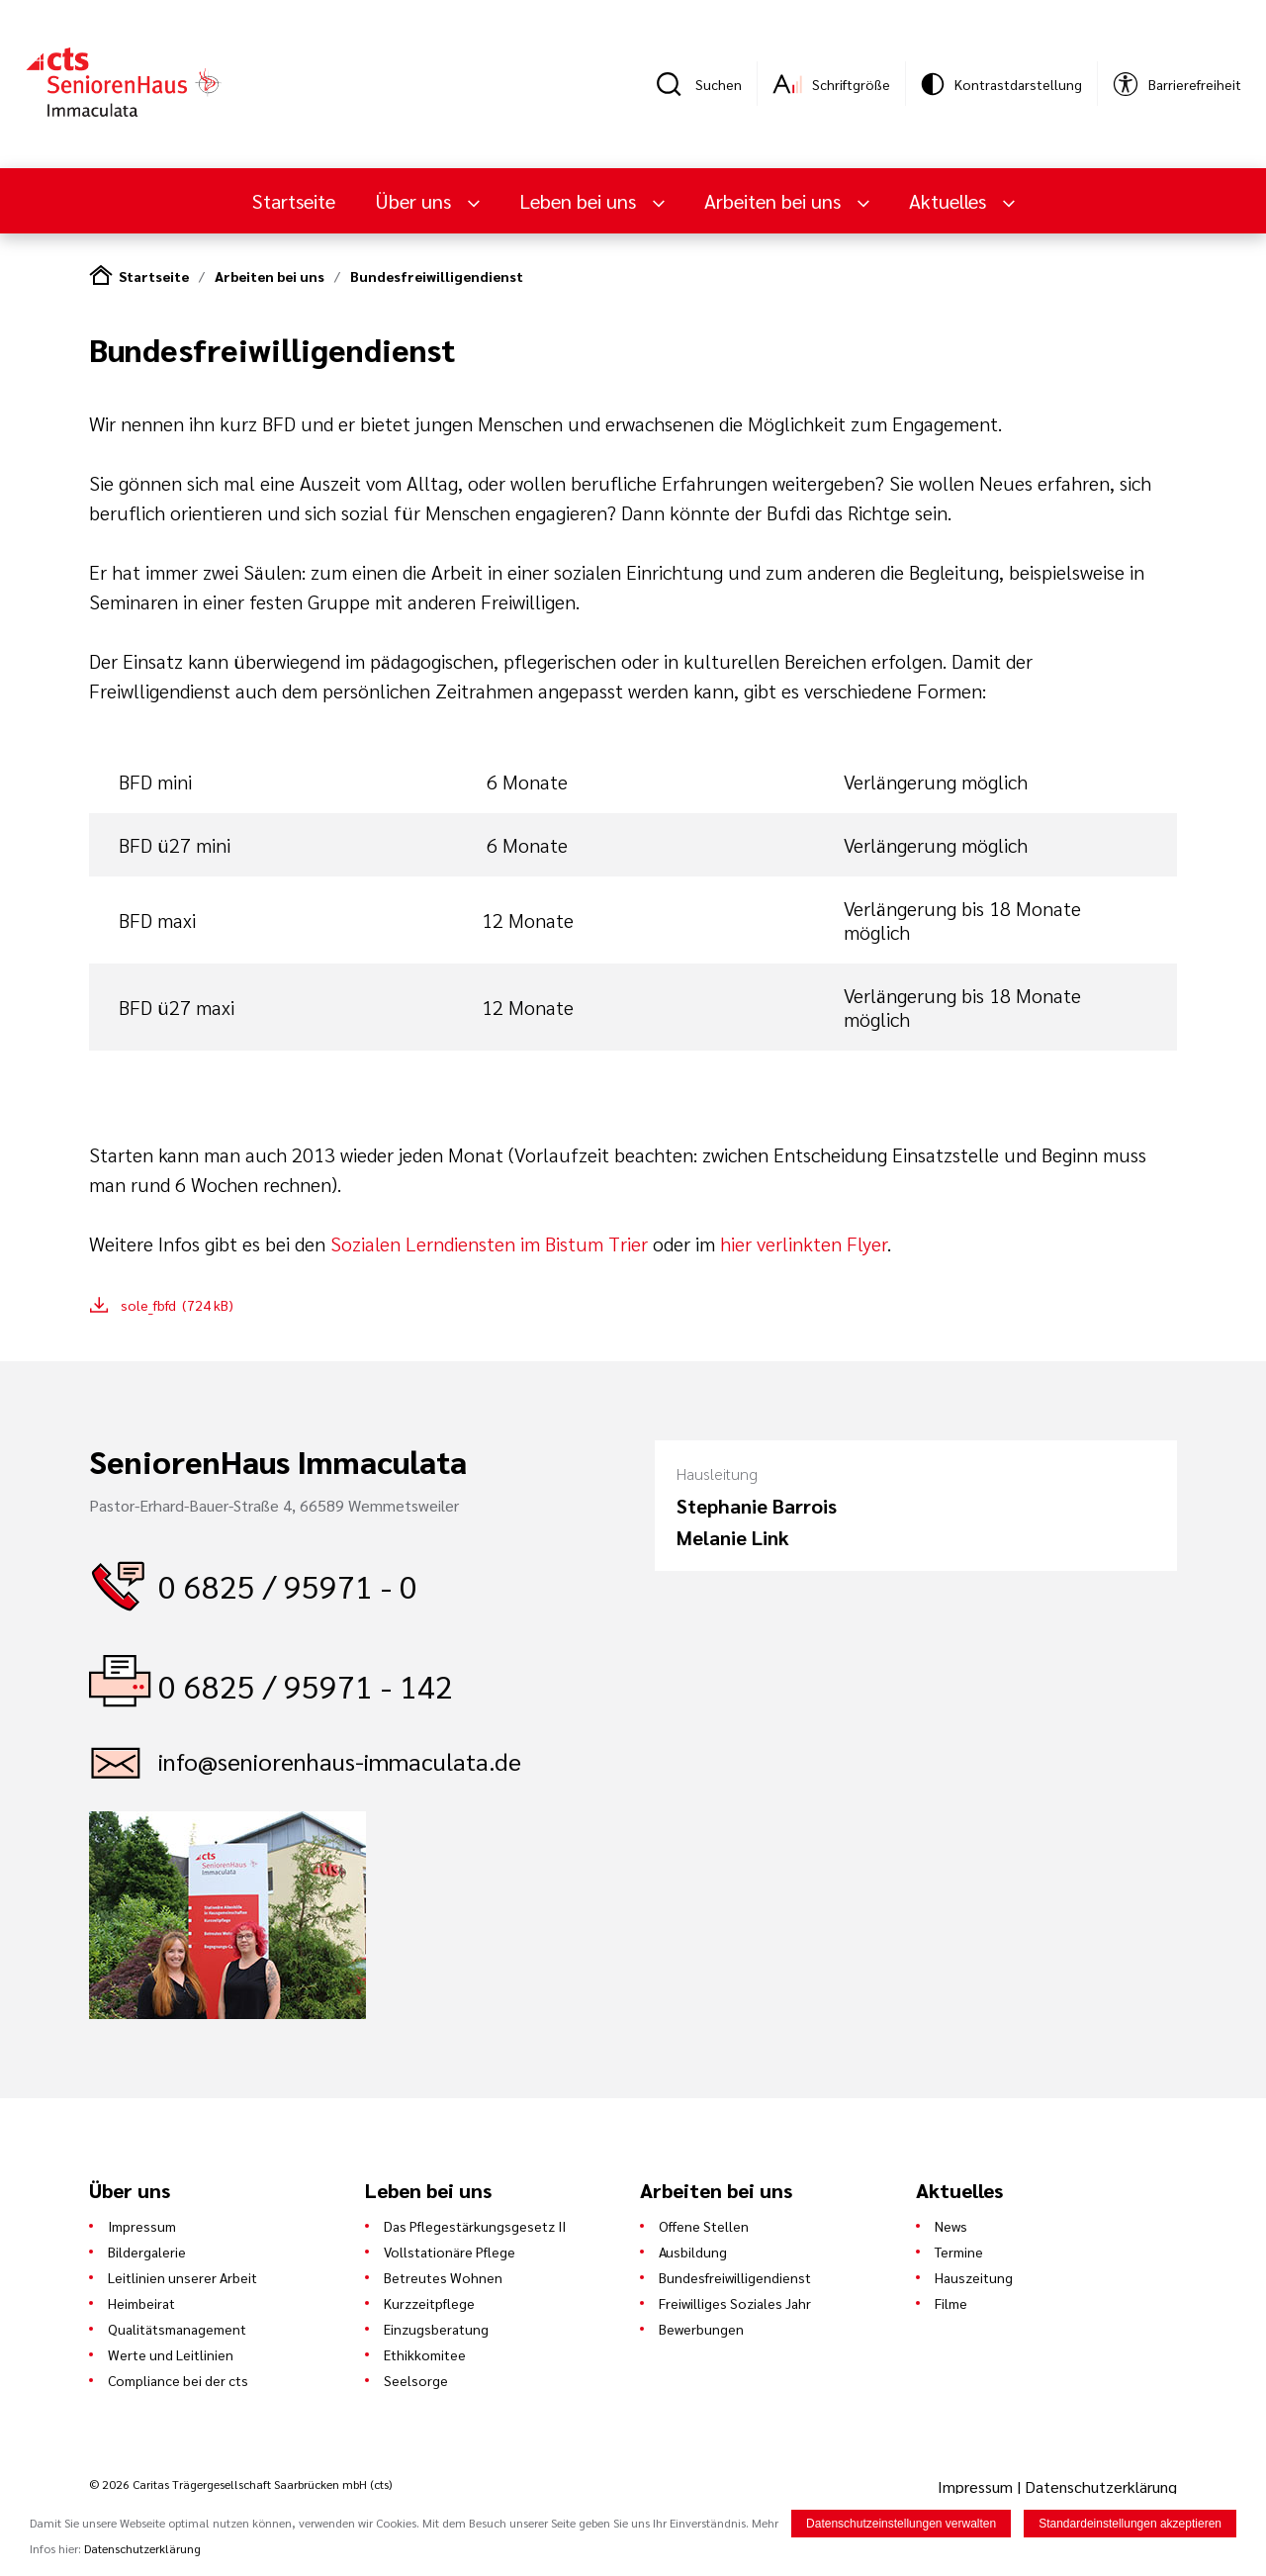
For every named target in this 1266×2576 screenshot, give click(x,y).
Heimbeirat (141, 2303)
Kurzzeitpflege (429, 2303)
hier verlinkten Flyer (803, 1243)
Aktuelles (950, 201)
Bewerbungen (701, 2329)
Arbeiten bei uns (775, 201)
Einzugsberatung (436, 2329)
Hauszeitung (974, 2277)
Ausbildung (693, 2251)
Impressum (142, 2226)
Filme (951, 2303)
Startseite (293, 201)
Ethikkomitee (425, 2354)
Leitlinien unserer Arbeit (182, 2277)
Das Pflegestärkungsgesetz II (475, 2226)
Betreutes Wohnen (443, 2277)
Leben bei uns (580, 201)
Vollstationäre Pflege (449, 2251)
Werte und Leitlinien (170, 2354)
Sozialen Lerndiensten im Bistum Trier (489, 1243)
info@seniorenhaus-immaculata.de (339, 1761)
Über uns (415, 201)
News (951, 2226)
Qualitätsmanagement (177, 2329)
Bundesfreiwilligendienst (436, 276)
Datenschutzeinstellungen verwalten (901, 2524)
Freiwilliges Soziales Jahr (735, 2303)
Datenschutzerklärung (1101, 2486)
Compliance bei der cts (178, 2380)
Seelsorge (416, 2380)
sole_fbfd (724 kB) (177, 1305)
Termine (959, 2251)
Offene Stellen (704, 2226)
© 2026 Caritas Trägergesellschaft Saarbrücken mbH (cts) (240, 2484)
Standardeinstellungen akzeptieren (1130, 2524)
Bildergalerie (147, 2251)
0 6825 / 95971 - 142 (305, 1685)
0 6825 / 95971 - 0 (287, 1585)
